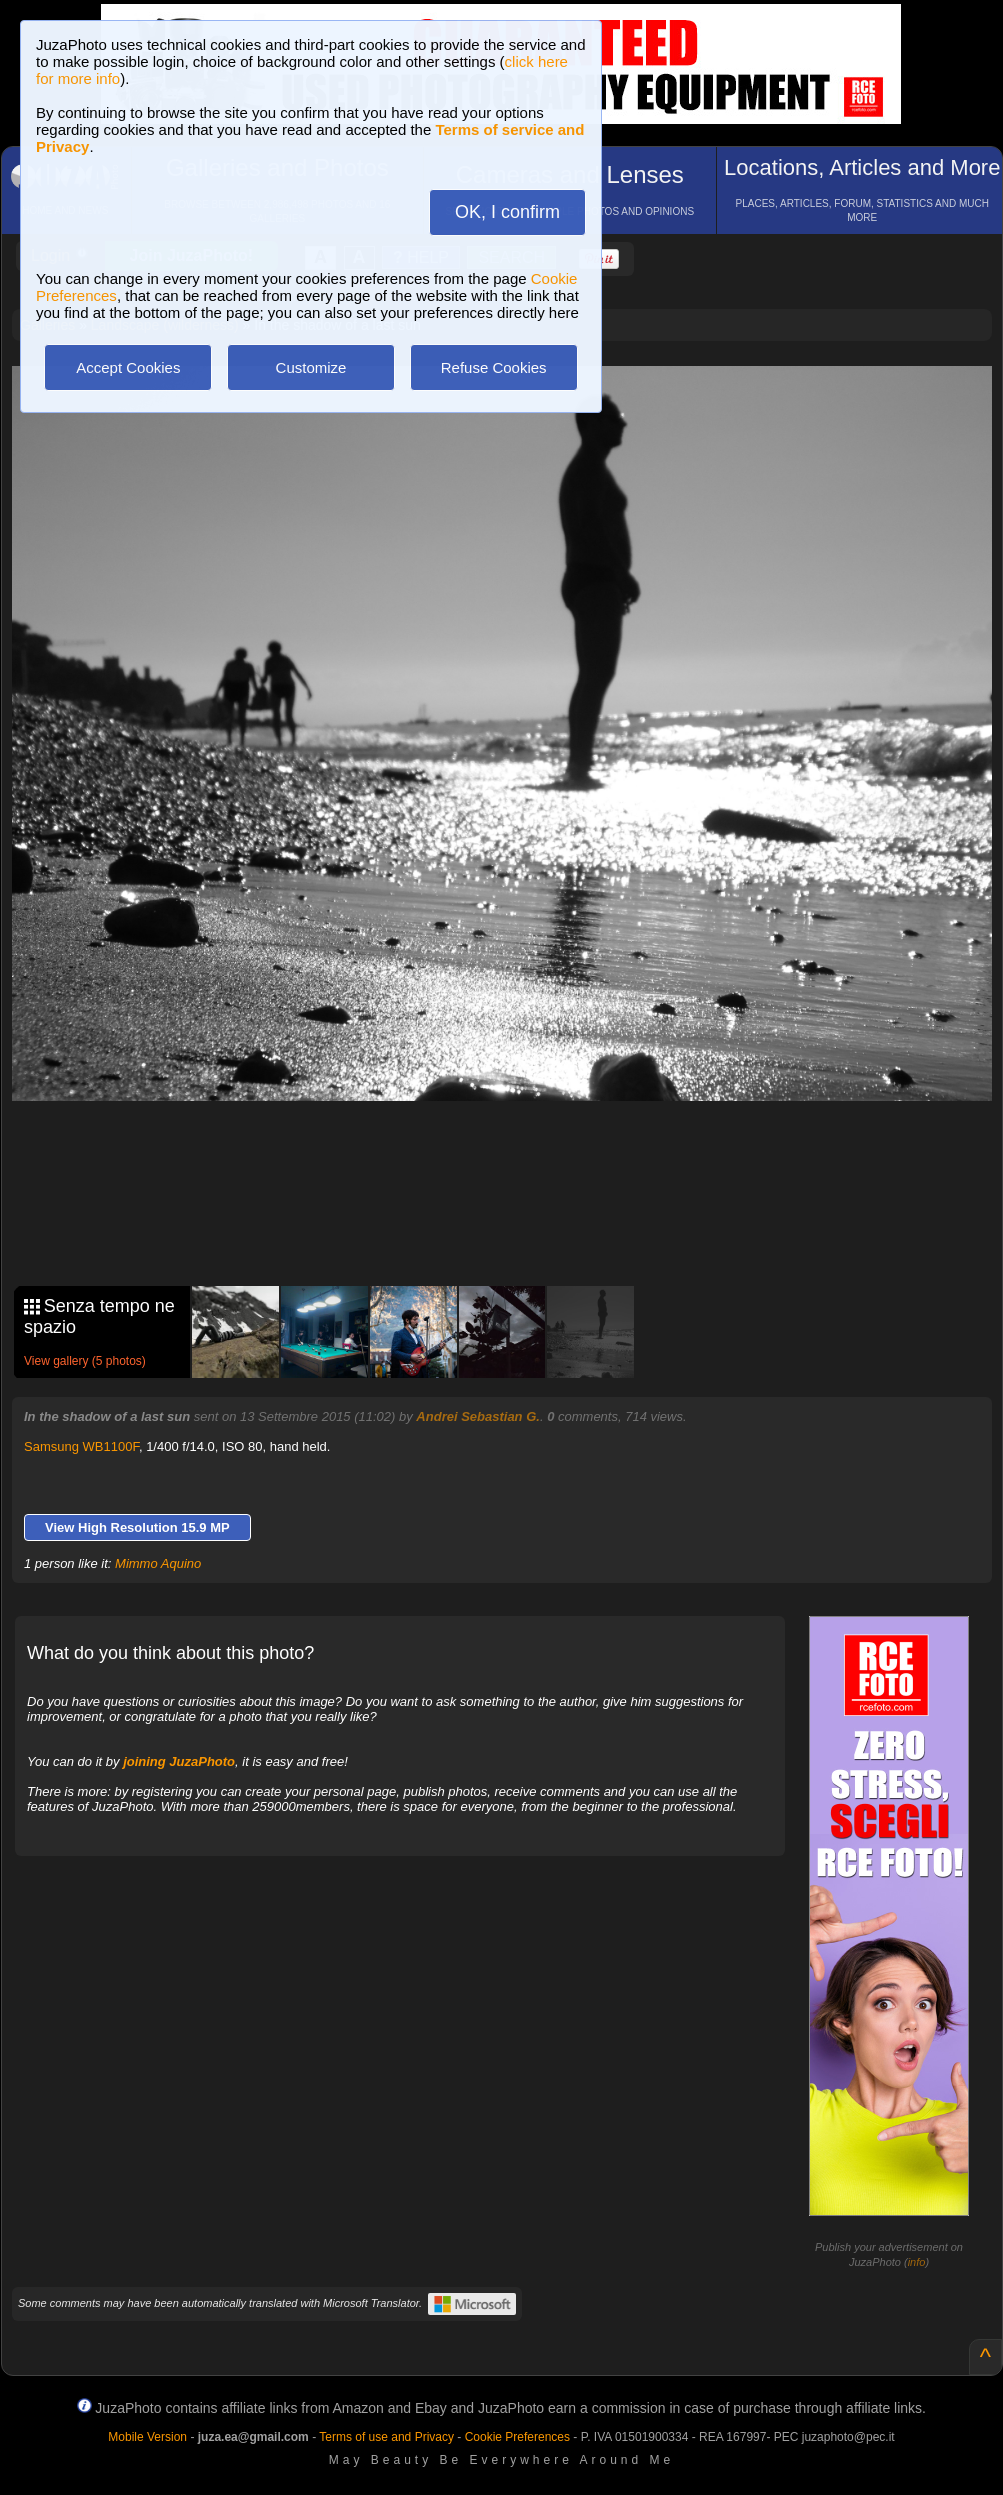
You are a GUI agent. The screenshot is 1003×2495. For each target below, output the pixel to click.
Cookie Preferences (517, 2437)
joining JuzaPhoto (179, 1761)
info (917, 2262)
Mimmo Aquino (158, 1563)
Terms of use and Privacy (386, 2437)
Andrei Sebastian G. (478, 1416)
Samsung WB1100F (81, 1446)
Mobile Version (147, 2437)
